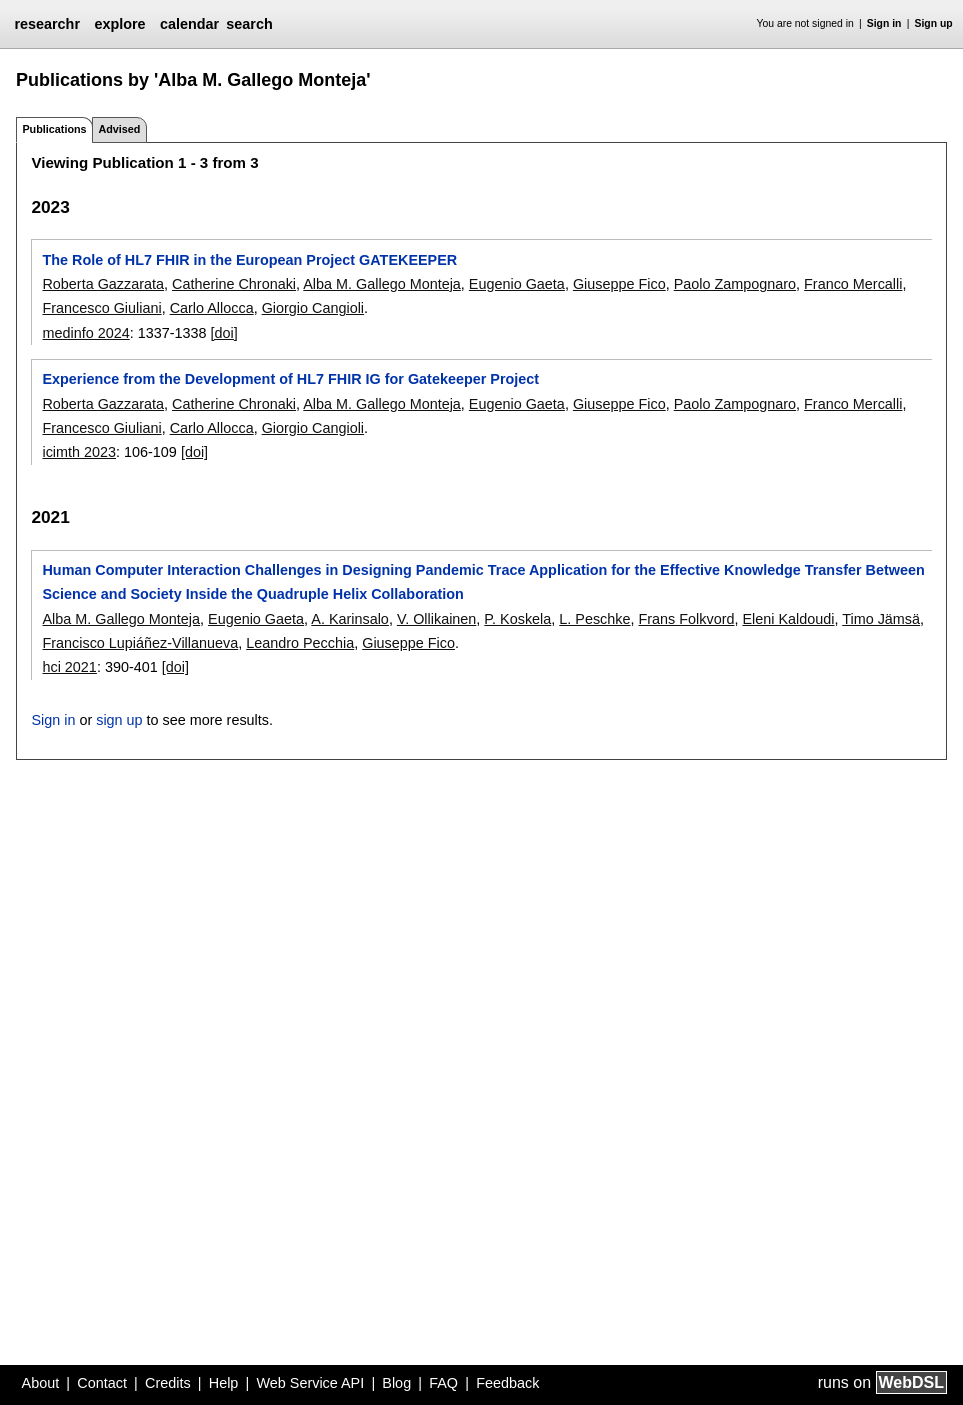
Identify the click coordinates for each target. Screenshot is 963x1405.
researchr (47, 24)
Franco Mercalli (853, 284)
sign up (119, 720)
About (41, 1383)
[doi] (224, 333)
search (249, 24)
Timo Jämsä (881, 619)
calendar (189, 24)
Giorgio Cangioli (313, 308)
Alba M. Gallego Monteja (382, 284)
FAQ (443, 1383)
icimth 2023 (79, 452)
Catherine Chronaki (234, 284)
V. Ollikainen (436, 619)
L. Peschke (594, 619)
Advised (119, 129)
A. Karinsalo (350, 619)
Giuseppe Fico (619, 284)
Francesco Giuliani (101, 308)
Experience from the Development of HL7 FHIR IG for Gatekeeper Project (290, 379)
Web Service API (310, 1383)
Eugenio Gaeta (517, 284)
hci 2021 (69, 667)
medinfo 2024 (85, 333)
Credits (168, 1383)
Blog (396, 1383)
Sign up (934, 23)
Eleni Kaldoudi (788, 619)
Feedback (507, 1383)
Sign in (884, 23)
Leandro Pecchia (300, 643)
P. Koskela (517, 619)
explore (119, 24)
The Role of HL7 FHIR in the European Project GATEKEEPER (249, 260)
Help (224, 1383)
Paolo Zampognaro (735, 284)
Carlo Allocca (212, 308)
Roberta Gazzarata (103, 284)
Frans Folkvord (686, 619)
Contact (102, 1383)
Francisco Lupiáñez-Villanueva (140, 643)
